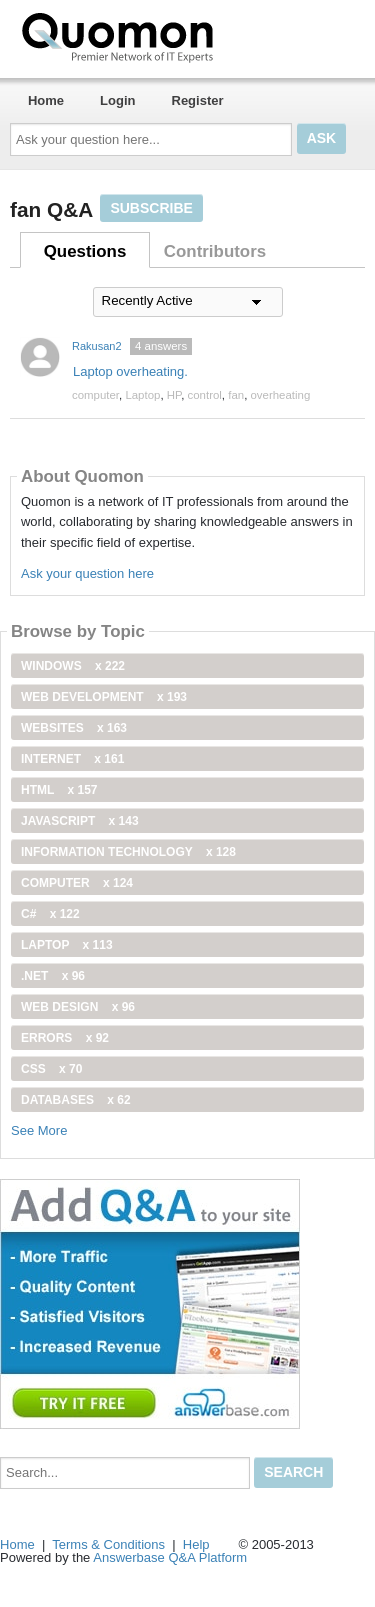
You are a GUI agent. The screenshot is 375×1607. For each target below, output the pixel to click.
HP (174, 395)
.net (53, 976)
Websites (74, 728)
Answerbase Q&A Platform (170, 1557)
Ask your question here (87, 573)
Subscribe (151, 208)
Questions (85, 251)
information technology (128, 852)
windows (73, 666)
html (59, 790)
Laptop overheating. (130, 371)
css (51, 1069)
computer (95, 395)
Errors (65, 1038)
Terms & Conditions (108, 1544)
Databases (76, 1100)
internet (72, 759)
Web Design (78, 1007)
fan (236, 395)
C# (50, 914)
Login (117, 100)
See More (39, 1130)
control (205, 395)
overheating (280, 395)
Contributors (215, 251)
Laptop (142, 395)
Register (198, 100)
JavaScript (80, 821)
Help (196, 1544)
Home (46, 100)
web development (104, 697)
